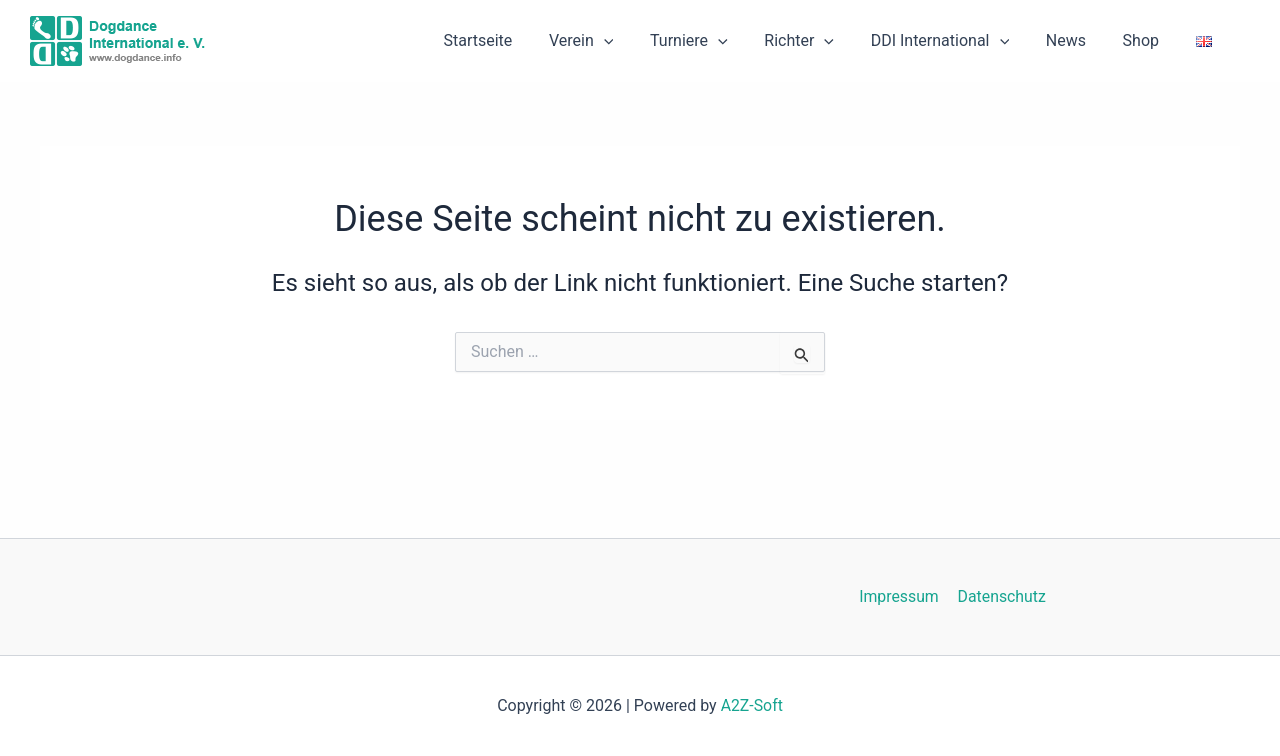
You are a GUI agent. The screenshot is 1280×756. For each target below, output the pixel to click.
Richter (820, 41)
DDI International (956, 41)
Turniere (715, 41)
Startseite (512, 40)
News (1077, 40)
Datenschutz (1000, 596)
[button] (634, 41)
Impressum (900, 596)
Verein (611, 41)
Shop (1148, 40)
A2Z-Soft (751, 705)
